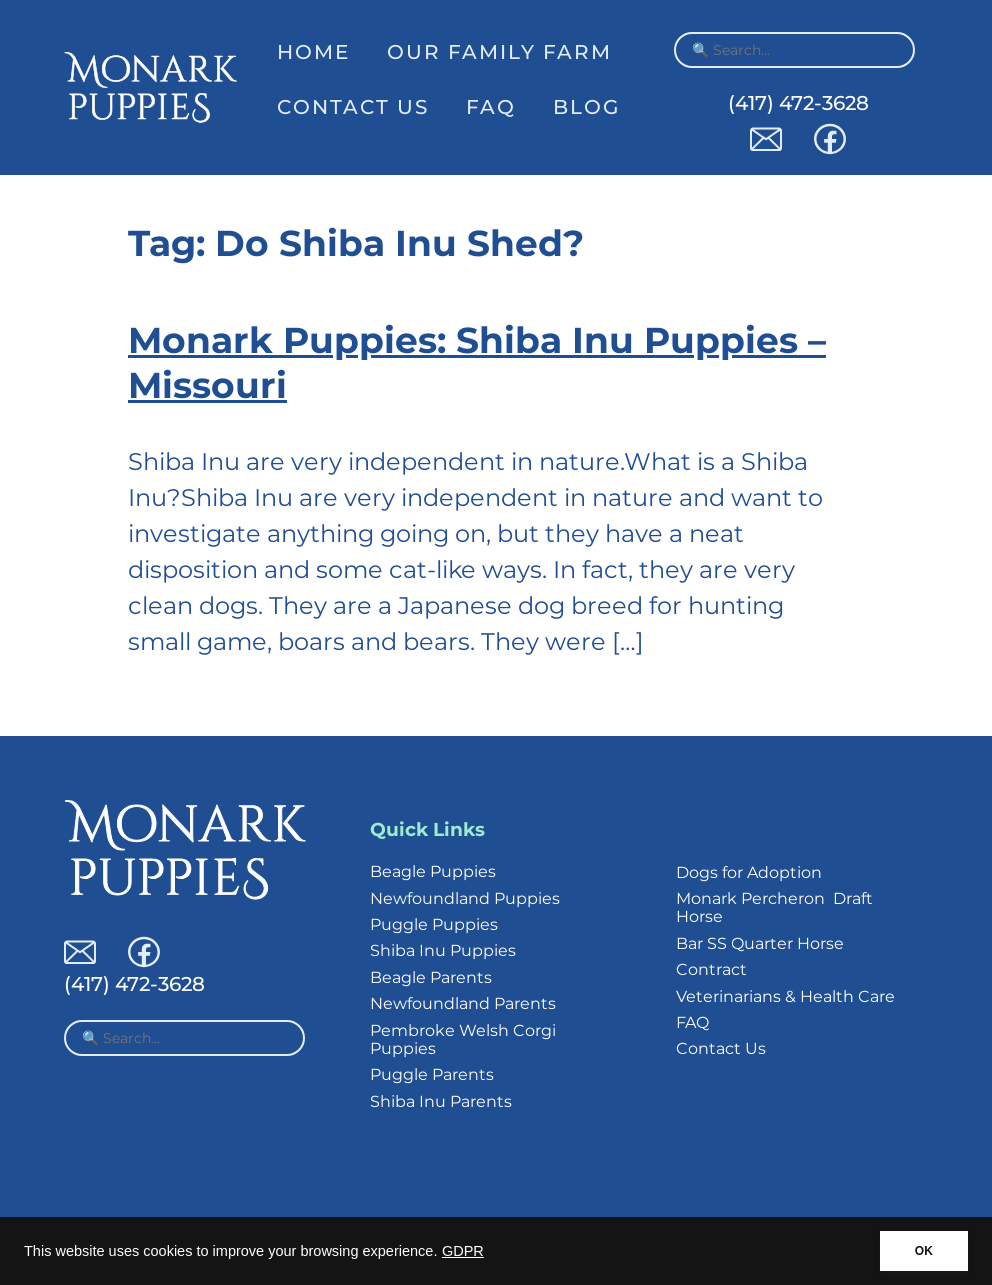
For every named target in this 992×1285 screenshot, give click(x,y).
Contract (711, 969)
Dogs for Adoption (749, 872)
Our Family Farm (499, 52)
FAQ (491, 107)
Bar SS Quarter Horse (760, 943)
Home (313, 52)
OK (924, 1251)
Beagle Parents (431, 977)
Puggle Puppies (434, 924)
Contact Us (353, 107)
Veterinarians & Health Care (785, 996)
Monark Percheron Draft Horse (774, 907)
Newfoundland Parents (463, 1003)
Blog (586, 107)
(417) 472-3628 (798, 103)
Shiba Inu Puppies (443, 950)
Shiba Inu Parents (441, 1101)
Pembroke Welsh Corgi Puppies (463, 1039)
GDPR (463, 1251)
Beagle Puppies (433, 871)
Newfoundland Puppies (465, 898)
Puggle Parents (432, 1074)
